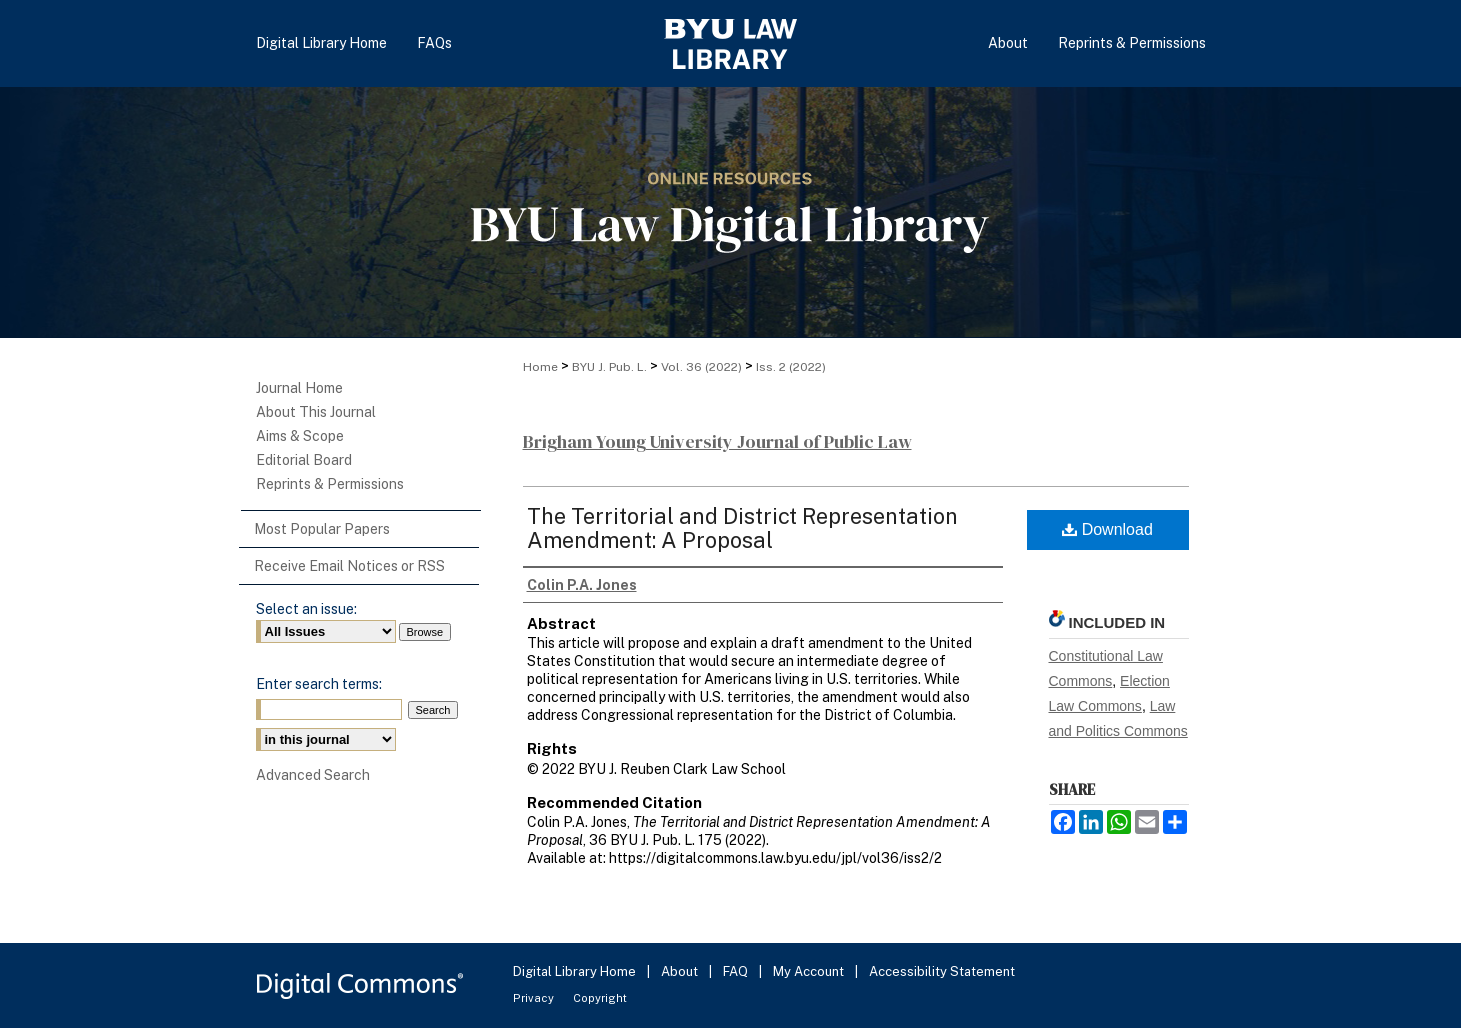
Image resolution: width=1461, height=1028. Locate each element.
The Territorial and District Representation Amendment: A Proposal (742, 528)
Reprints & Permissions (330, 484)
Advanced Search (313, 775)
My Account (810, 971)
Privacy (535, 998)
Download (1107, 529)
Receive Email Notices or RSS (349, 566)
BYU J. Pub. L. (609, 367)
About (681, 971)
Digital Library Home (576, 971)
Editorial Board (304, 460)
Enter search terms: (319, 684)
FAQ (737, 971)
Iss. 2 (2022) (791, 367)
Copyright (600, 998)
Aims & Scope (300, 436)
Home (540, 367)
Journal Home (299, 388)
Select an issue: (306, 609)
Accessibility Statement (942, 971)
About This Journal (316, 412)
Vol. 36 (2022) (701, 367)
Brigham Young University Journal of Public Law (717, 441)
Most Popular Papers (322, 529)
